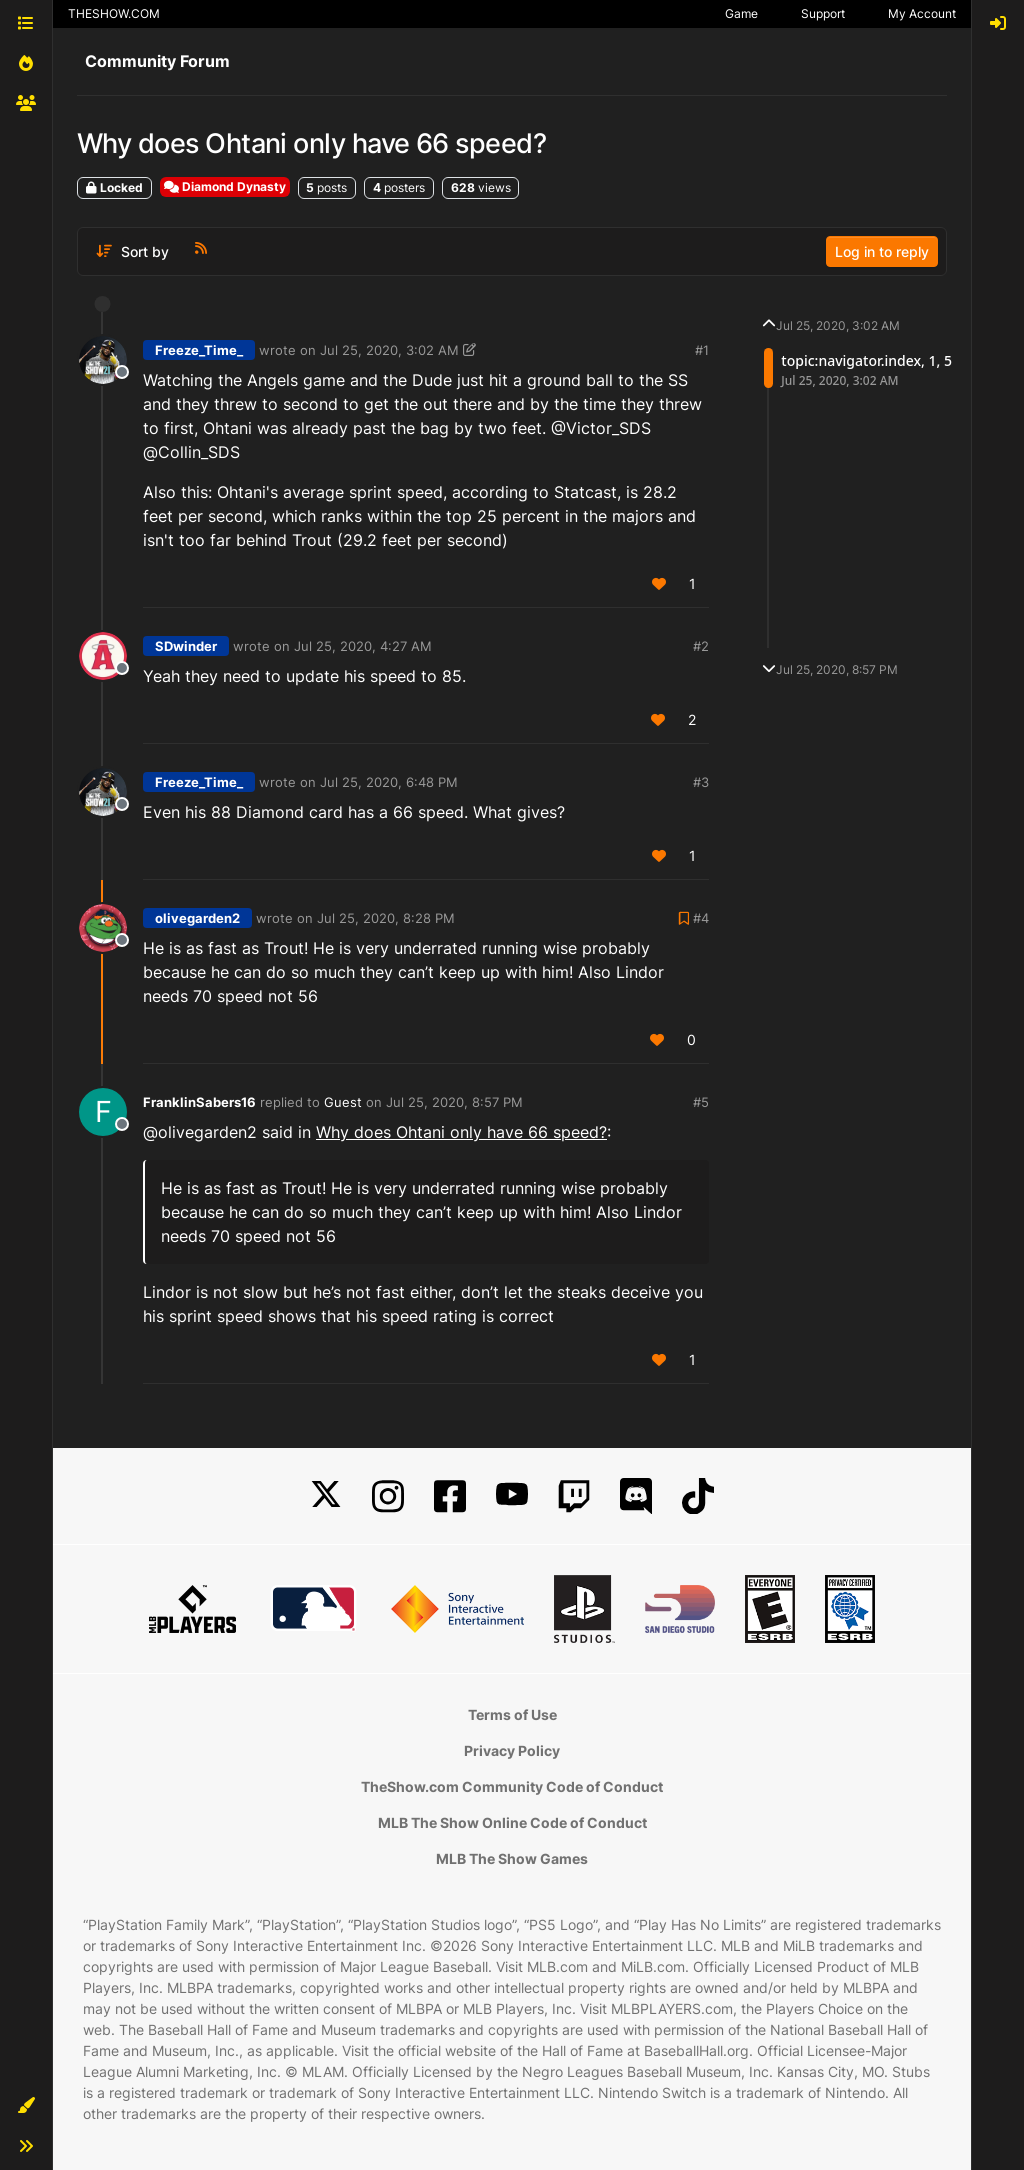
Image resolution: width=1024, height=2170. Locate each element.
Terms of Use (512, 1714)
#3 (701, 782)
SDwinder (186, 646)
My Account (922, 13)
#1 (702, 350)
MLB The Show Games (512, 1858)
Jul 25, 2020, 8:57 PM (454, 1102)
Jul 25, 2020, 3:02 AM (389, 350)
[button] (26, 2106)
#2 (701, 646)
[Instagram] (388, 1496)
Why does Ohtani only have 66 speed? (461, 1132)
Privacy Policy (512, 1750)
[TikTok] (698, 1496)
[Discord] (636, 1496)
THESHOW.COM (114, 13)
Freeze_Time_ (199, 350)
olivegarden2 (197, 918)
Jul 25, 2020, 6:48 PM (389, 782)
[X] (326, 1496)
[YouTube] (512, 1496)
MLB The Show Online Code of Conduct (512, 1822)
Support (823, 13)
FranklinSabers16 (199, 1102)
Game (741, 13)
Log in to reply (882, 251)
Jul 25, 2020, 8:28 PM (386, 918)
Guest (343, 1102)
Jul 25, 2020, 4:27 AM (363, 646)
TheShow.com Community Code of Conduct (512, 1786)
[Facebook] (450, 1496)
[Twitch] (574, 1496)
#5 (701, 1102)
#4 (701, 918)
